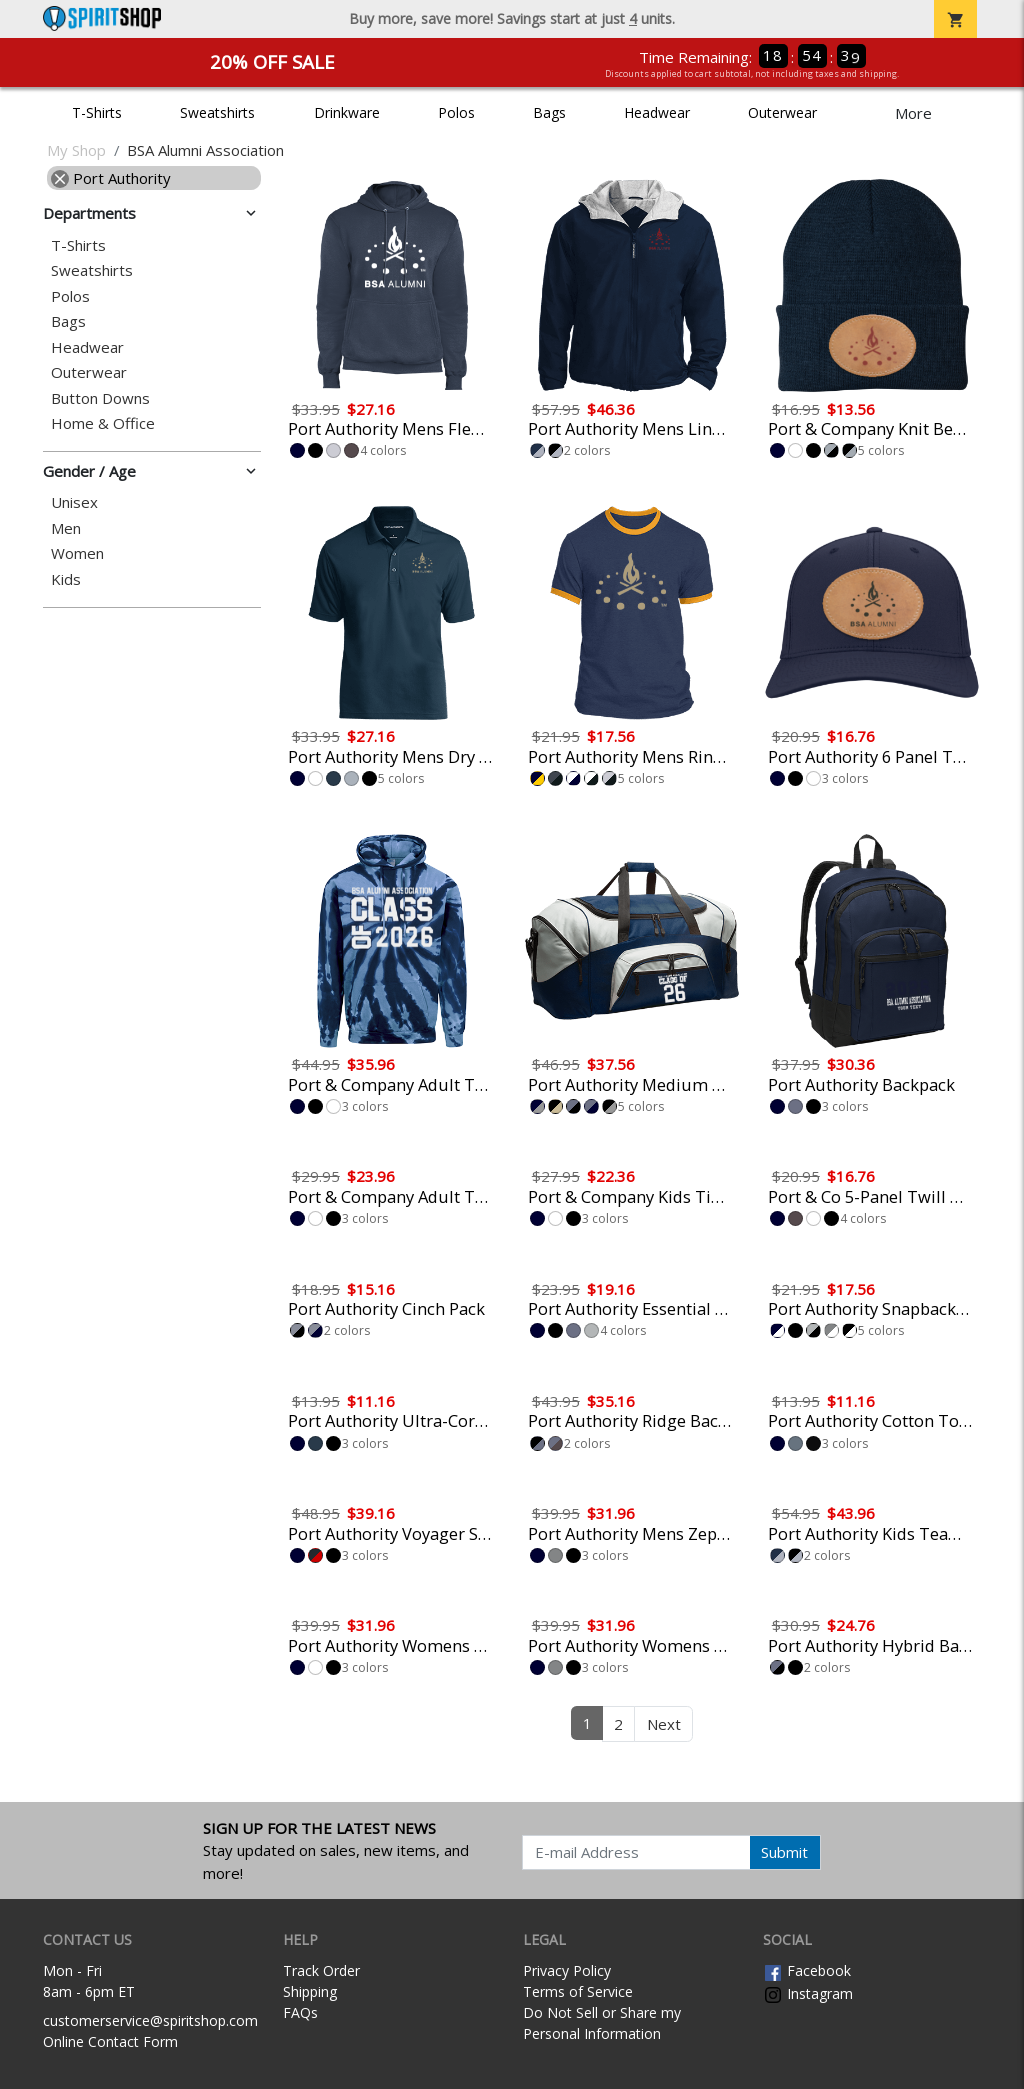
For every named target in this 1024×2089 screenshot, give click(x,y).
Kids (66, 579)
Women (77, 553)
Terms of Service (578, 1991)
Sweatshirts (217, 112)
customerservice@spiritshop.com (150, 2020)
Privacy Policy (567, 1970)
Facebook (807, 1970)
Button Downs (100, 398)
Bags (549, 112)
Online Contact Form (110, 2041)
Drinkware (347, 112)
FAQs (300, 2012)
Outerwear (782, 112)
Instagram (808, 1993)
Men (66, 528)
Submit (784, 1852)
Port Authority (111, 178)
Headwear (657, 112)
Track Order (321, 1970)
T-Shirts (97, 112)
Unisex (74, 502)
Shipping (310, 1991)
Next (664, 1724)
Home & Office (103, 423)
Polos (456, 112)
